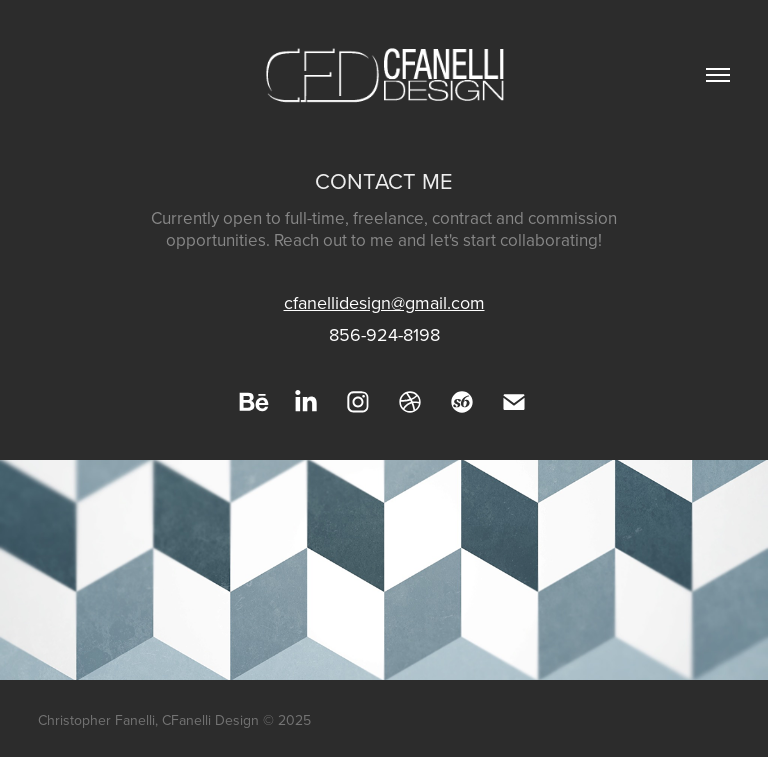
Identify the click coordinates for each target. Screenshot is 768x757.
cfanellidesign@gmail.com (384, 302)
